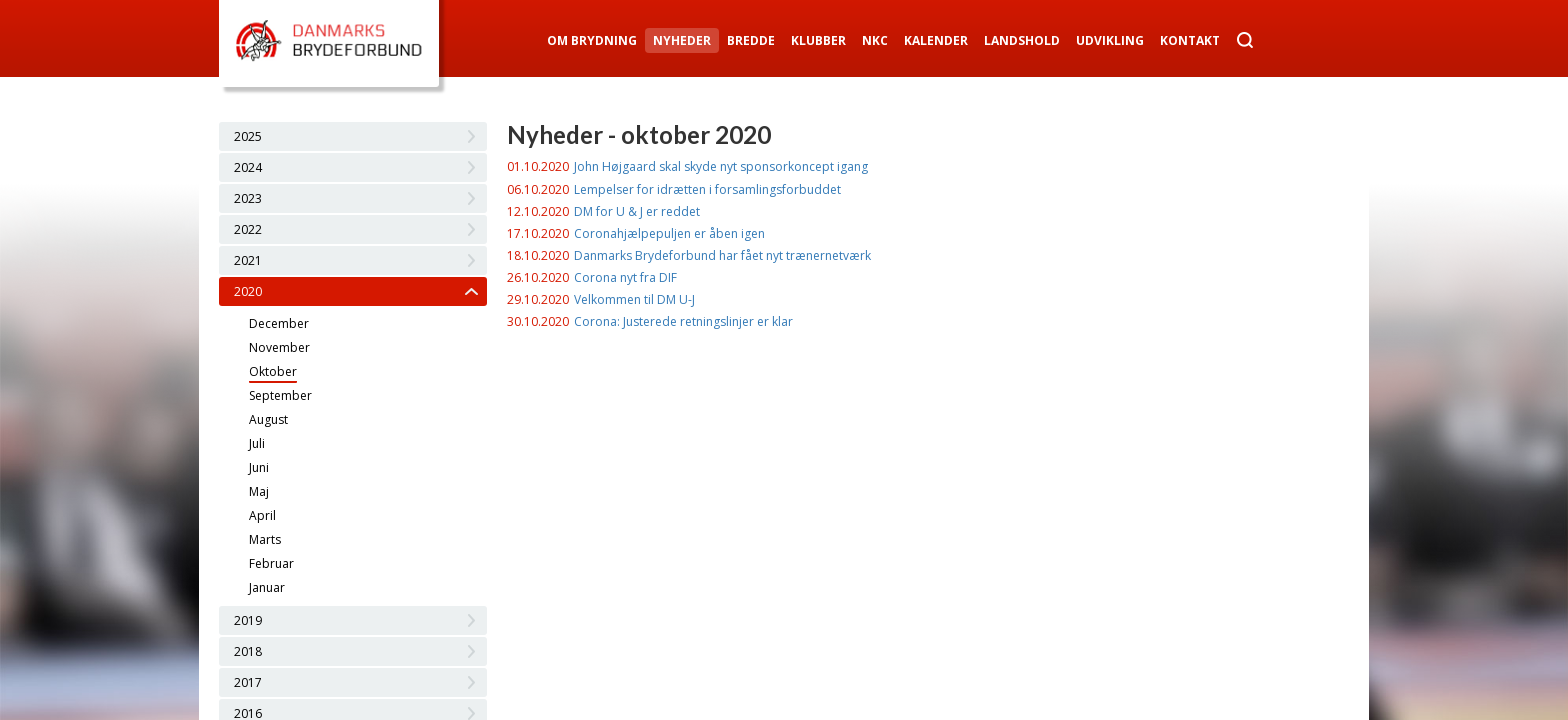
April (262, 515)
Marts (265, 539)
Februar (271, 563)
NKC (875, 40)
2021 (248, 260)
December (279, 323)
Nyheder (682, 40)
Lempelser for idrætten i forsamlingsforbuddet (707, 189)
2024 (248, 167)
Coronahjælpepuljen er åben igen (669, 233)
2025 (248, 136)
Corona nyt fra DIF (625, 277)
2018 (248, 651)
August (268, 419)
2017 (248, 682)
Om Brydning (592, 40)
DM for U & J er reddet (637, 211)
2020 (248, 291)
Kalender (936, 40)
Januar (267, 587)
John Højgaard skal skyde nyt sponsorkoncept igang (721, 166)
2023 (248, 198)
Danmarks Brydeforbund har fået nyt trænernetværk (722, 255)
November (279, 347)
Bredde (751, 40)
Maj (259, 491)
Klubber (818, 40)
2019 (248, 620)
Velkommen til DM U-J (634, 299)
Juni (259, 467)
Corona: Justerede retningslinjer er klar (683, 321)
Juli (257, 443)
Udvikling (1110, 40)
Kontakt (1190, 40)
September (280, 395)
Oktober (273, 371)
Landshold (1022, 40)
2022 (248, 229)
